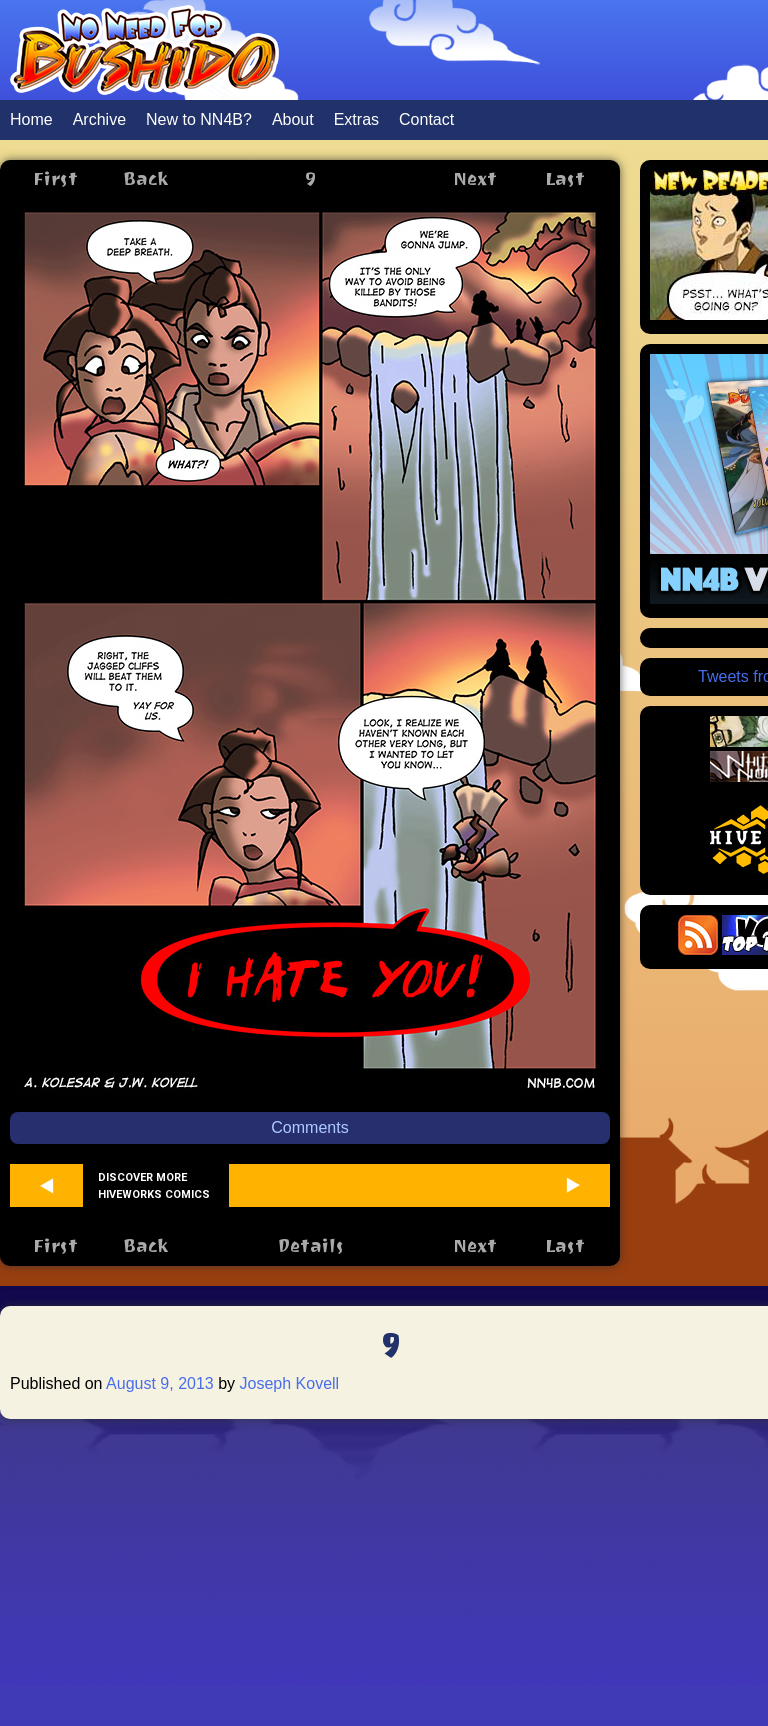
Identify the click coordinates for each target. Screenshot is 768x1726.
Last (565, 178)
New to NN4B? (199, 119)
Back (145, 178)
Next (475, 178)
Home (31, 119)
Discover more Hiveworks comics (154, 1186)
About (293, 119)
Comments (309, 1127)
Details (310, 1245)
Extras (356, 119)
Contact (426, 119)
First (55, 178)
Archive (99, 119)
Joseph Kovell (290, 1383)
